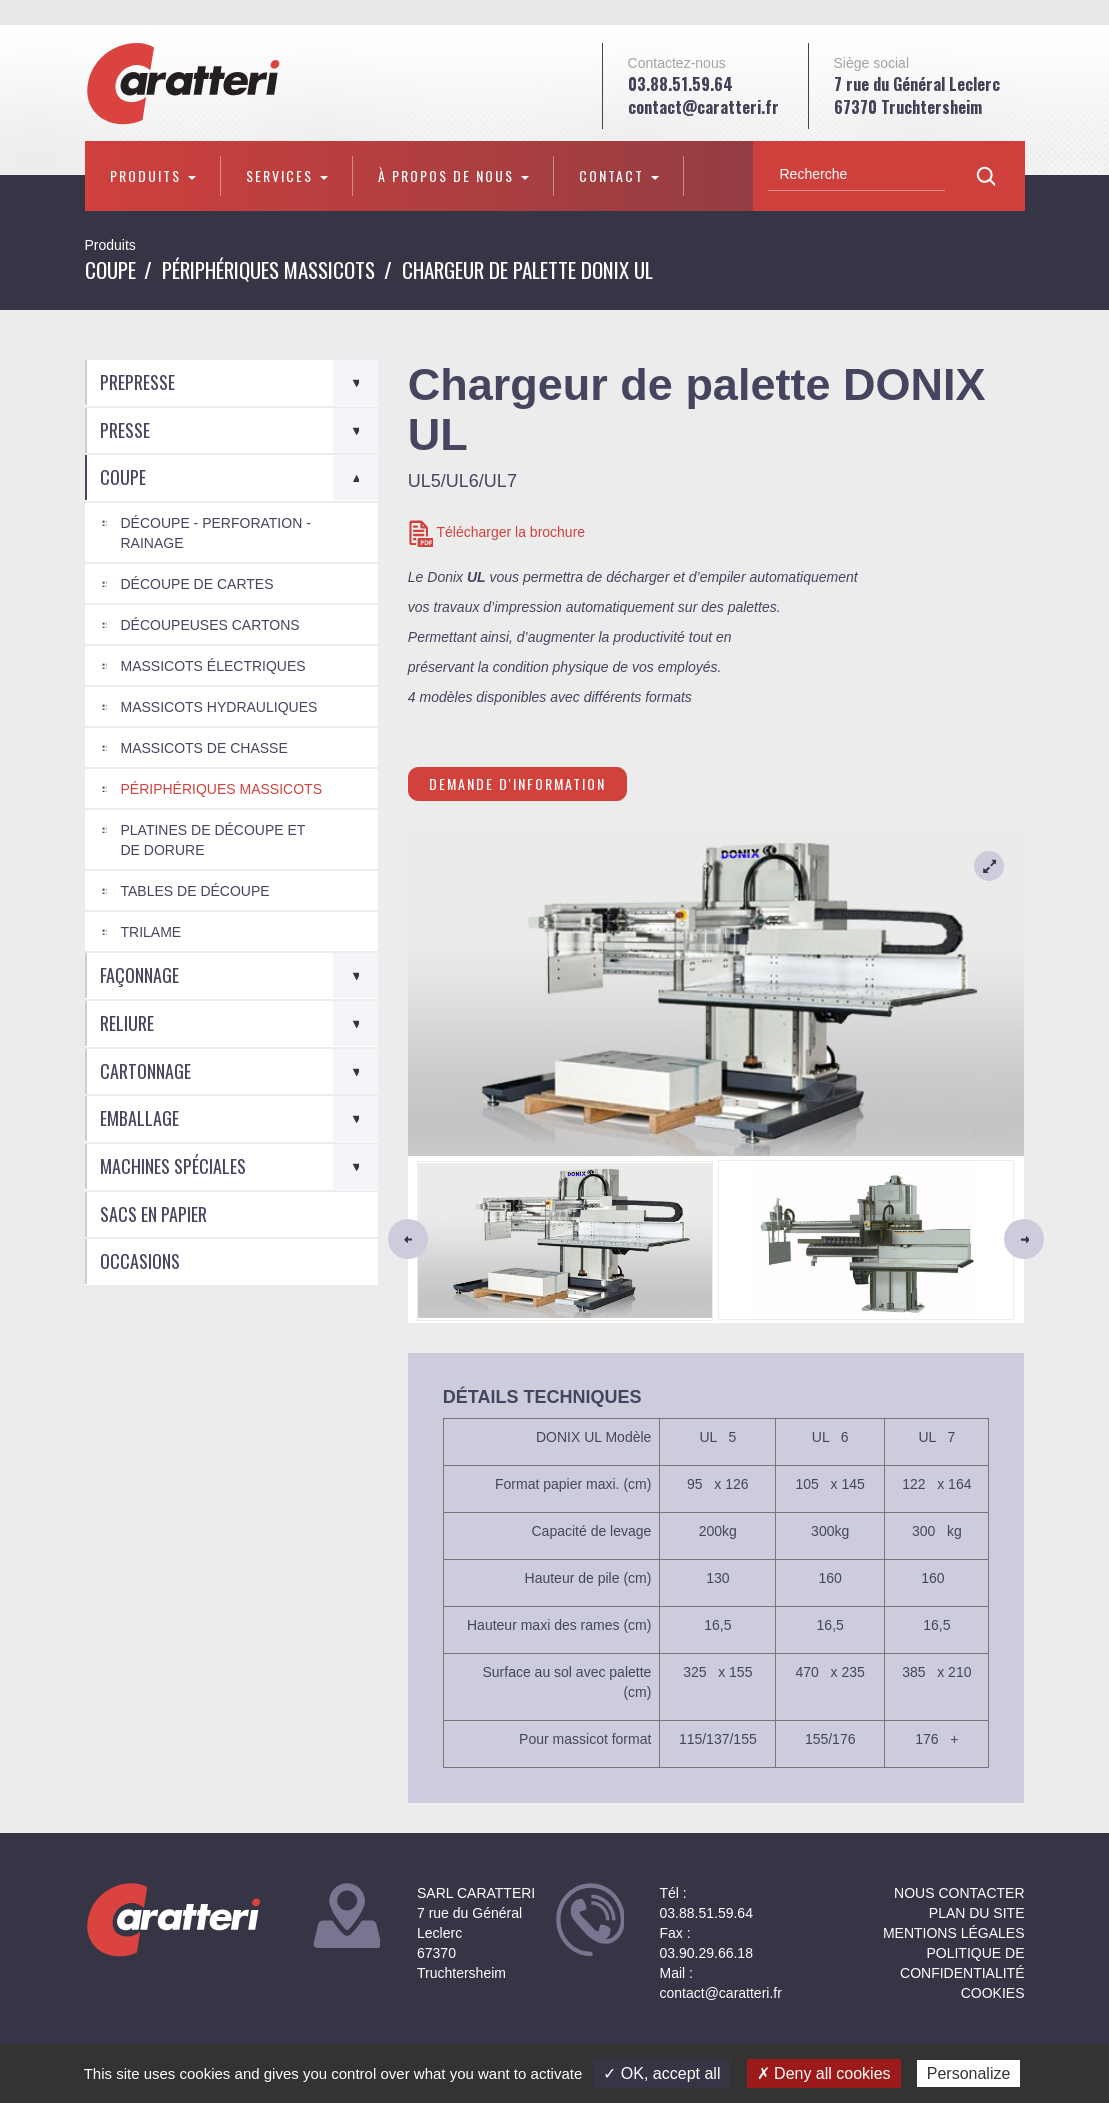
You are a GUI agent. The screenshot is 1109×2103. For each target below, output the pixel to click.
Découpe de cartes (197, 584)
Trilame (151, 932)
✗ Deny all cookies (824, 2073)
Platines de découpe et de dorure (213, 840)
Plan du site (977, 1913)
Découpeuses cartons (210, 625)
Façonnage (139, 975)
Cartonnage (145, 1071)
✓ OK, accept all (661, 2073)
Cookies (993, 1993)
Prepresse (137, 382)
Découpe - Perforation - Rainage (216, 533)
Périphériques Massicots (268, 269)
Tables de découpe (195, 891)
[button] (454, 1239)
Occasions (140, 1261)
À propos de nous (453, 175)
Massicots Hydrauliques (219, 707)
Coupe (110, 269)
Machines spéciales (173, 1166)
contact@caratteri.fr (703, 107)
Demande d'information (517, 783)
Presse (125, 430)
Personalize (969, 2073)
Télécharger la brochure (496, 533)
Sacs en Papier (153, 1214)
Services (287, 175)
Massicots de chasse (204, 748)
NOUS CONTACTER (959, 1893)
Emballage (139, 1118)
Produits (153, 175)
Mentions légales (954, 1933)
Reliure (127, 1023)
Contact (619, 175)
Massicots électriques (213, 666)
